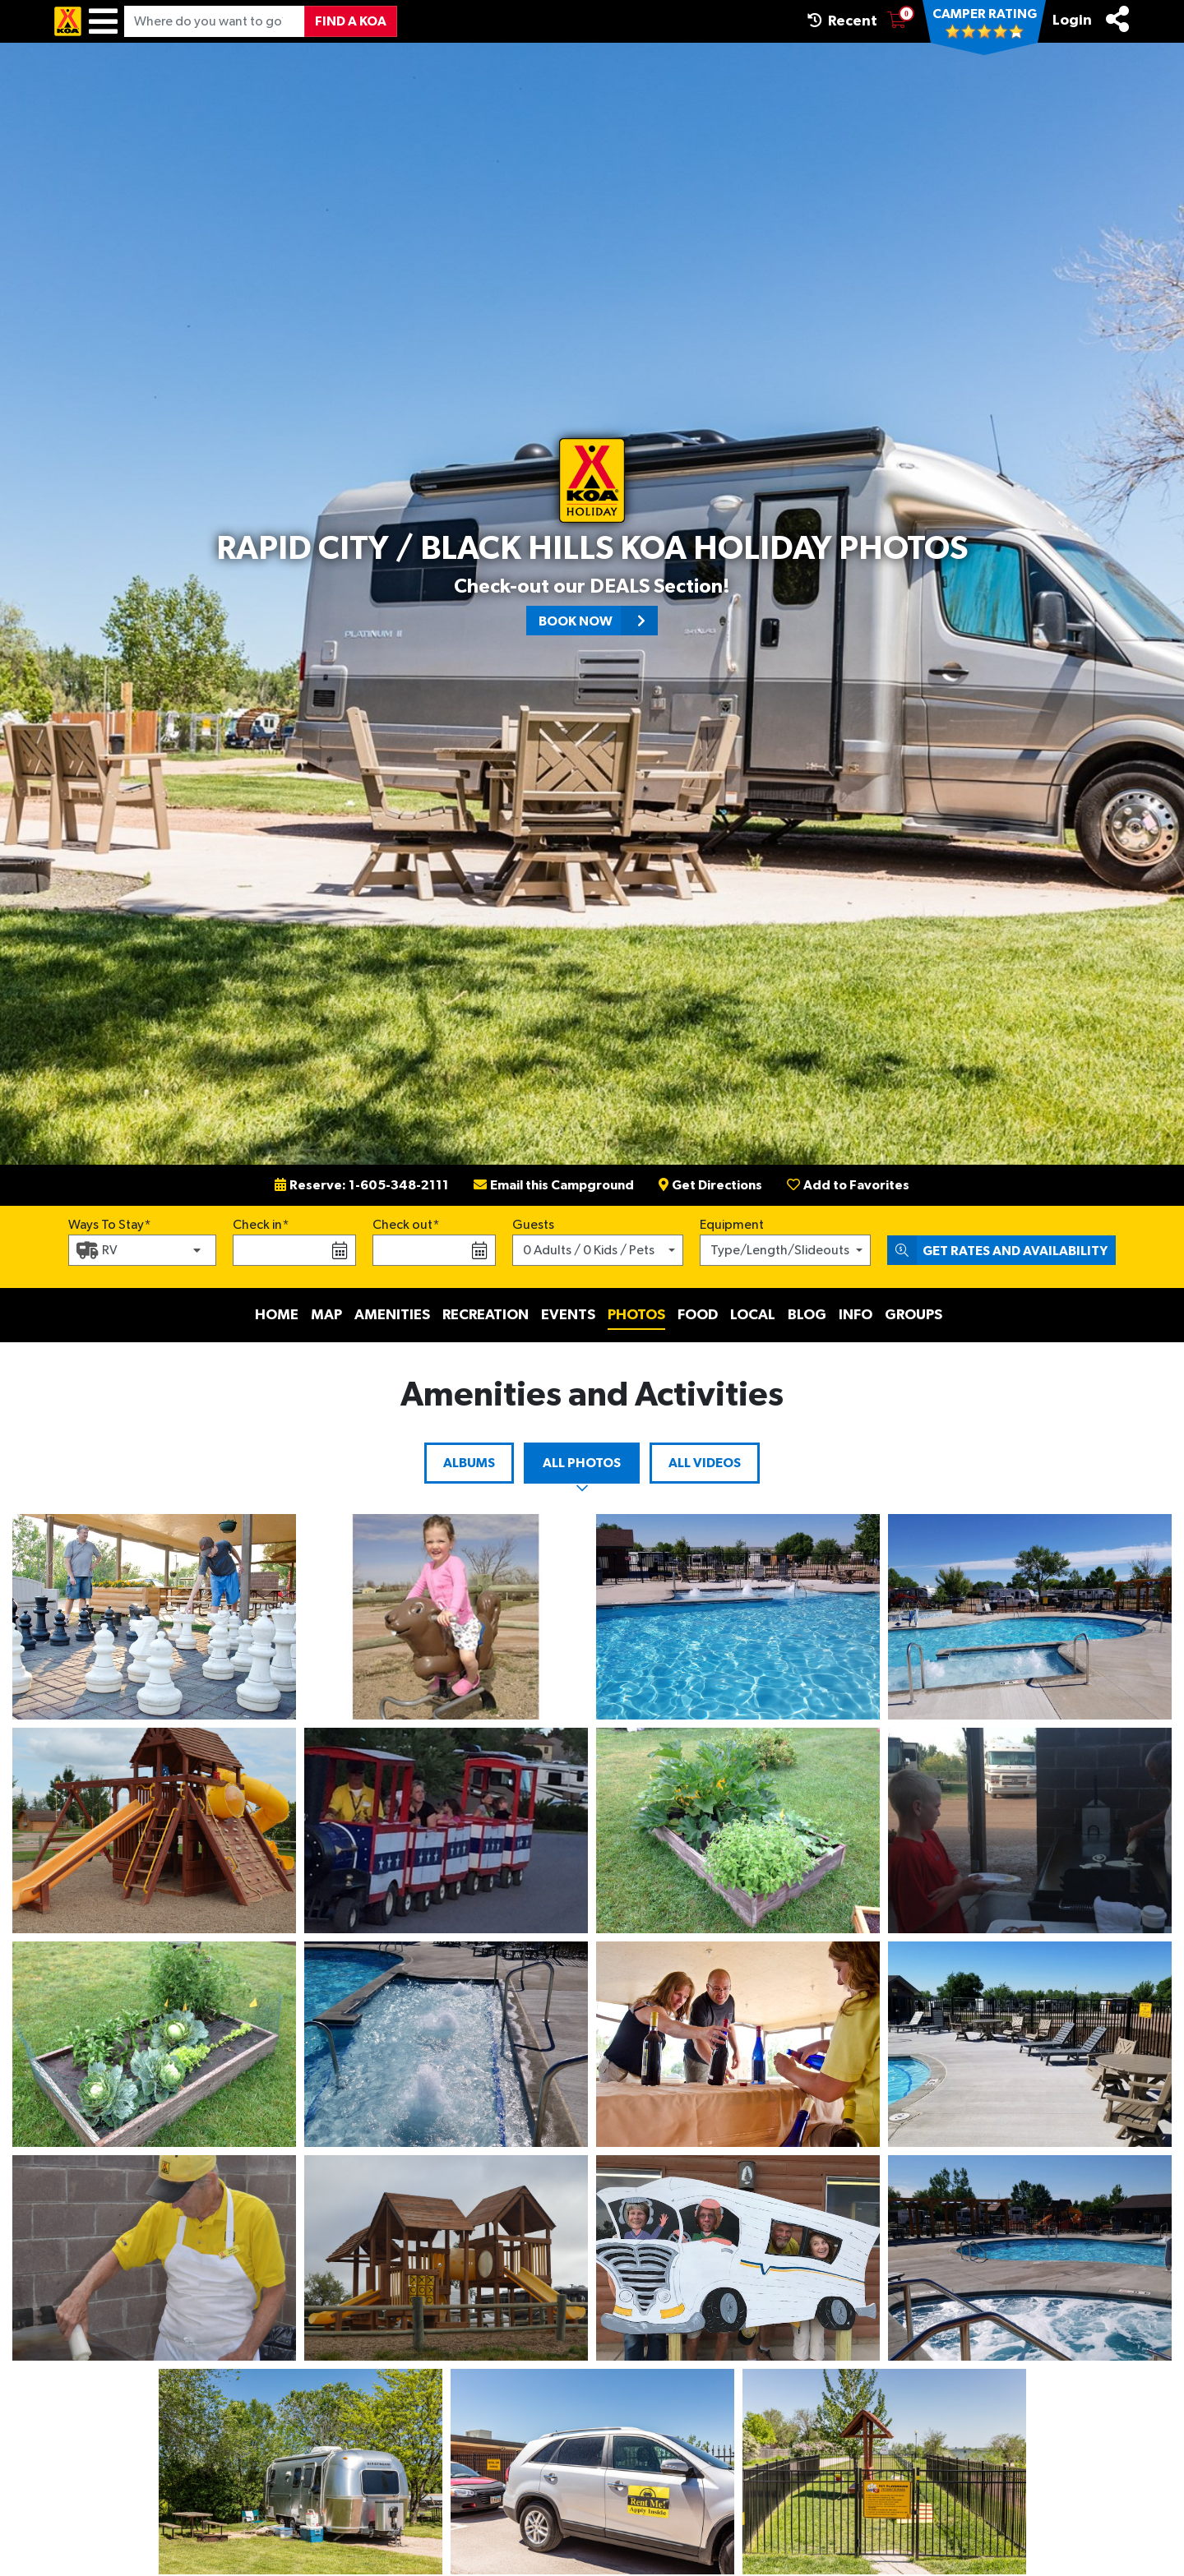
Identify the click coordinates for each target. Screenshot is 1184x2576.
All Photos (582, 1463)
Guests (533, 1224)
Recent (842, 21)
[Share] (1117, 19)
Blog (807, 1315)
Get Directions (710, 1185)
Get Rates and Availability (997, 1250)
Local (752, 1315)
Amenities (392, 1315)
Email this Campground (554, 1185)
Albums (469, 1463)
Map (326, 1315)
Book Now (598, 620)
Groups (913, 1315)
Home (276, 1315)
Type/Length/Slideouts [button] (779, 1250)
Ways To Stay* (109, 1223)
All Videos (704, 1463)
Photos (636, 1315)
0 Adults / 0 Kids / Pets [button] (588, 1250)
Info (855, 1315)
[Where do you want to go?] (214, 21)
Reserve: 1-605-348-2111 (362, 1185)
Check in (257, 1224)
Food (698, 1315)
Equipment (732, 1224)
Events (568, 1315)
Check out (402, 1224)
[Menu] (103, 21)
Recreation (485, 1315)
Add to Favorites (848, 1185)
